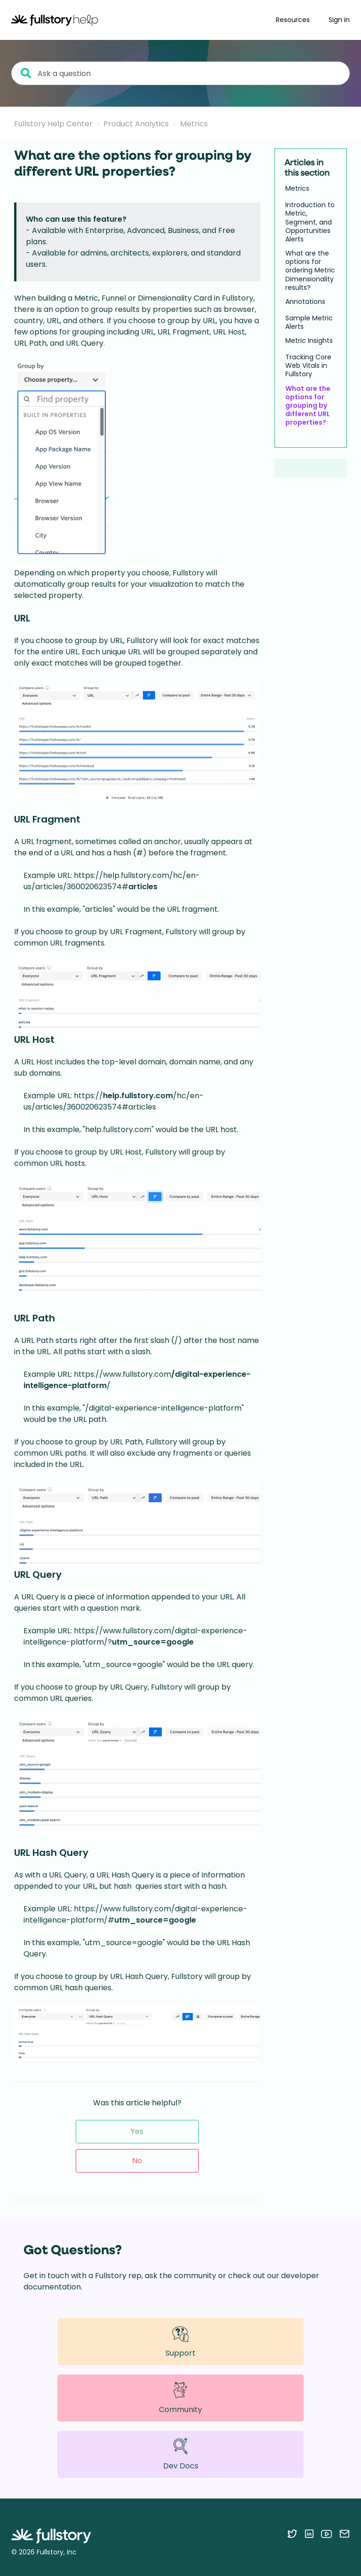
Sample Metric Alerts (309, 322)
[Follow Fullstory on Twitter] (292, 2534)
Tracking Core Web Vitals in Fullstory (308, 366)
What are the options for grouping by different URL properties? (307, 405)
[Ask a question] (180, 73)
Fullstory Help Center (53, 123)
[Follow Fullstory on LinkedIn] (309, 2534)
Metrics (194, 123)
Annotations (305, 301)
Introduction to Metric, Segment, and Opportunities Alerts (310, 222)
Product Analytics (136, 123)
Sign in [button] (339, 19)
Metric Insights (309, 340)
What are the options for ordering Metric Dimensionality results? (310, 270)
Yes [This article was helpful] (137, 2131)
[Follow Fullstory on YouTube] (326, 2534)
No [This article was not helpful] (137, 2160)
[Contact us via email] (344, 2534)
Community (180, 2397)
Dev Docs (180, 2454)
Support (180, 2341)
